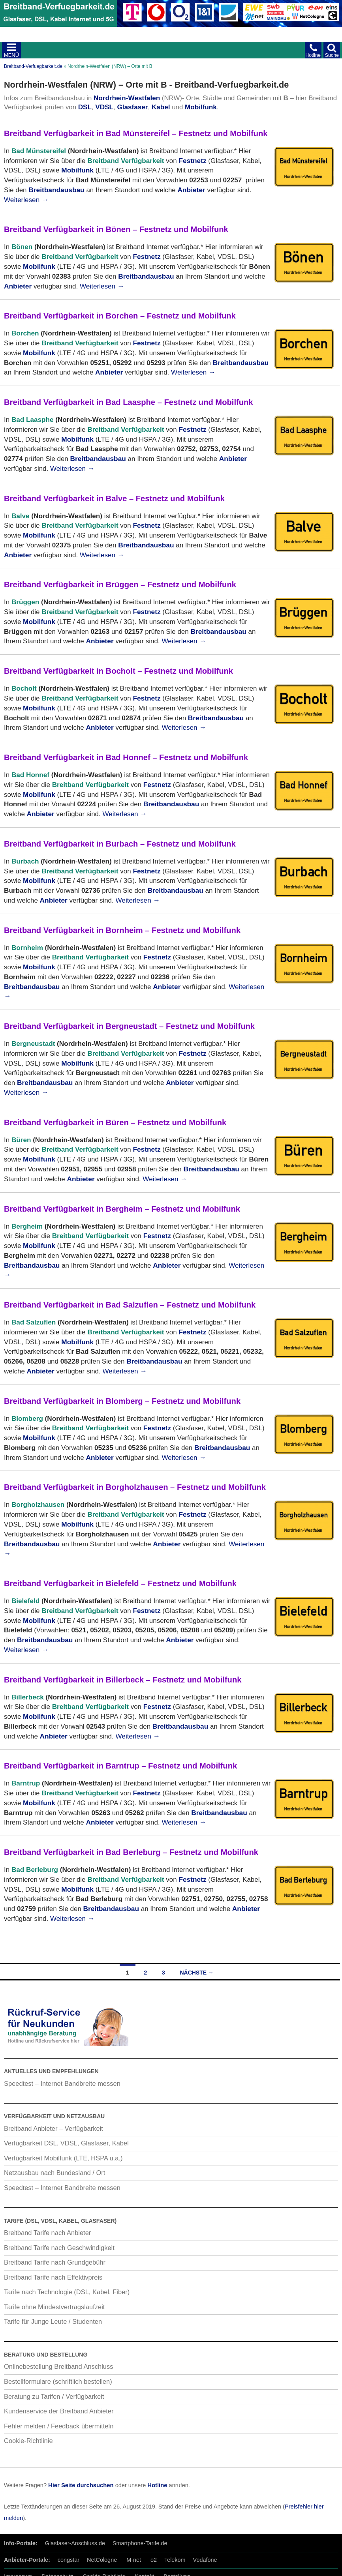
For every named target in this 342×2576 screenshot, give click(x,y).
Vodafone (205, 2560)
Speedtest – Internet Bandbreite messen (62, 2083)
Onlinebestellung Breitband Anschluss (58, 2366)
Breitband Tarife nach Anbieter (47, 2232)
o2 (153, 2560)
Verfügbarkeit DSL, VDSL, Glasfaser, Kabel (66, 2143)
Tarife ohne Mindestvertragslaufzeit (54, 2306)
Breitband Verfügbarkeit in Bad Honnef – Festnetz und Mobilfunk (126, 757)
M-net (133, 2560)
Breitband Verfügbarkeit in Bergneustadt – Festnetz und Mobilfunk (129, 1026)
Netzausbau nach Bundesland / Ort (54, 2172)
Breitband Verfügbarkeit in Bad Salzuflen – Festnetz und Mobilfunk (130, 1304)
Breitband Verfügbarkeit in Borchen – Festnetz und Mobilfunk (120, 315)
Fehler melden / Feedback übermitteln (58, 2426)
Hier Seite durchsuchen (81, 2485)
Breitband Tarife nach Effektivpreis (53, 2277)
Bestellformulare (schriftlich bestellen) (58, 2381)
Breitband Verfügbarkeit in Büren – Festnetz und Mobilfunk (115, 1122)
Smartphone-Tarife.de (140, 2543)
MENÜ (11, 55)
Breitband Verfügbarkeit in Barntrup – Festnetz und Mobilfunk (120, 1765)
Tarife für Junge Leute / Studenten (53, 2321)
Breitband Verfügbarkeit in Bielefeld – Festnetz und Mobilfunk (120, 1583)
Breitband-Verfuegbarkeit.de (33, 66)
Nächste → (197, 1972)
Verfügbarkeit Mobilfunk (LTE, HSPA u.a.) (63, 2158)
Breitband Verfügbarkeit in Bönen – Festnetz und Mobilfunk (116, 229)
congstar (68, 2560)
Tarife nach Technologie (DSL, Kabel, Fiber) (67, 2291)
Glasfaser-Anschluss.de (75, 2543)
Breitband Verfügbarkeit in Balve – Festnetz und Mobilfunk (114, 498)
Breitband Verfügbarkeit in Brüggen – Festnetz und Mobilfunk (120, 584)
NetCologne (102, 2560)
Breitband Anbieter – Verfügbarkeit (53, 2128)
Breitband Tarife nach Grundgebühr (54, 2262)
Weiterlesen (26, 200)
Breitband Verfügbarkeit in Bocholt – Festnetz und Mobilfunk (118, 671)
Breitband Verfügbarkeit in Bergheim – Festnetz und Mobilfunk (122, 1209)
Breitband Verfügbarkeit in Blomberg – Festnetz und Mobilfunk (122, 1401)
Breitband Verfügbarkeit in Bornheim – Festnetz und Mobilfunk (122, 930)
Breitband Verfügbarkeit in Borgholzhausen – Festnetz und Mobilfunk (135, 1487)
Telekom (175, 2560)
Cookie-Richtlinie (28, 2440)
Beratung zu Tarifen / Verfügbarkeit (54, 2396)
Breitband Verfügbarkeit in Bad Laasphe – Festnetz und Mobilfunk (128, 402)
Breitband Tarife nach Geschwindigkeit (59, 2247)
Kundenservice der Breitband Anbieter (58, 2411)
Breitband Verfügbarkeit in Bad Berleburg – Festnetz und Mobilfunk (131, 1852)
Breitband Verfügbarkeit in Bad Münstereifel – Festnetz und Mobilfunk (135, 133)
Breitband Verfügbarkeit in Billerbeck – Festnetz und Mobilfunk (122, 1679)
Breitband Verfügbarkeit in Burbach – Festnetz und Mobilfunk (120, 843)
